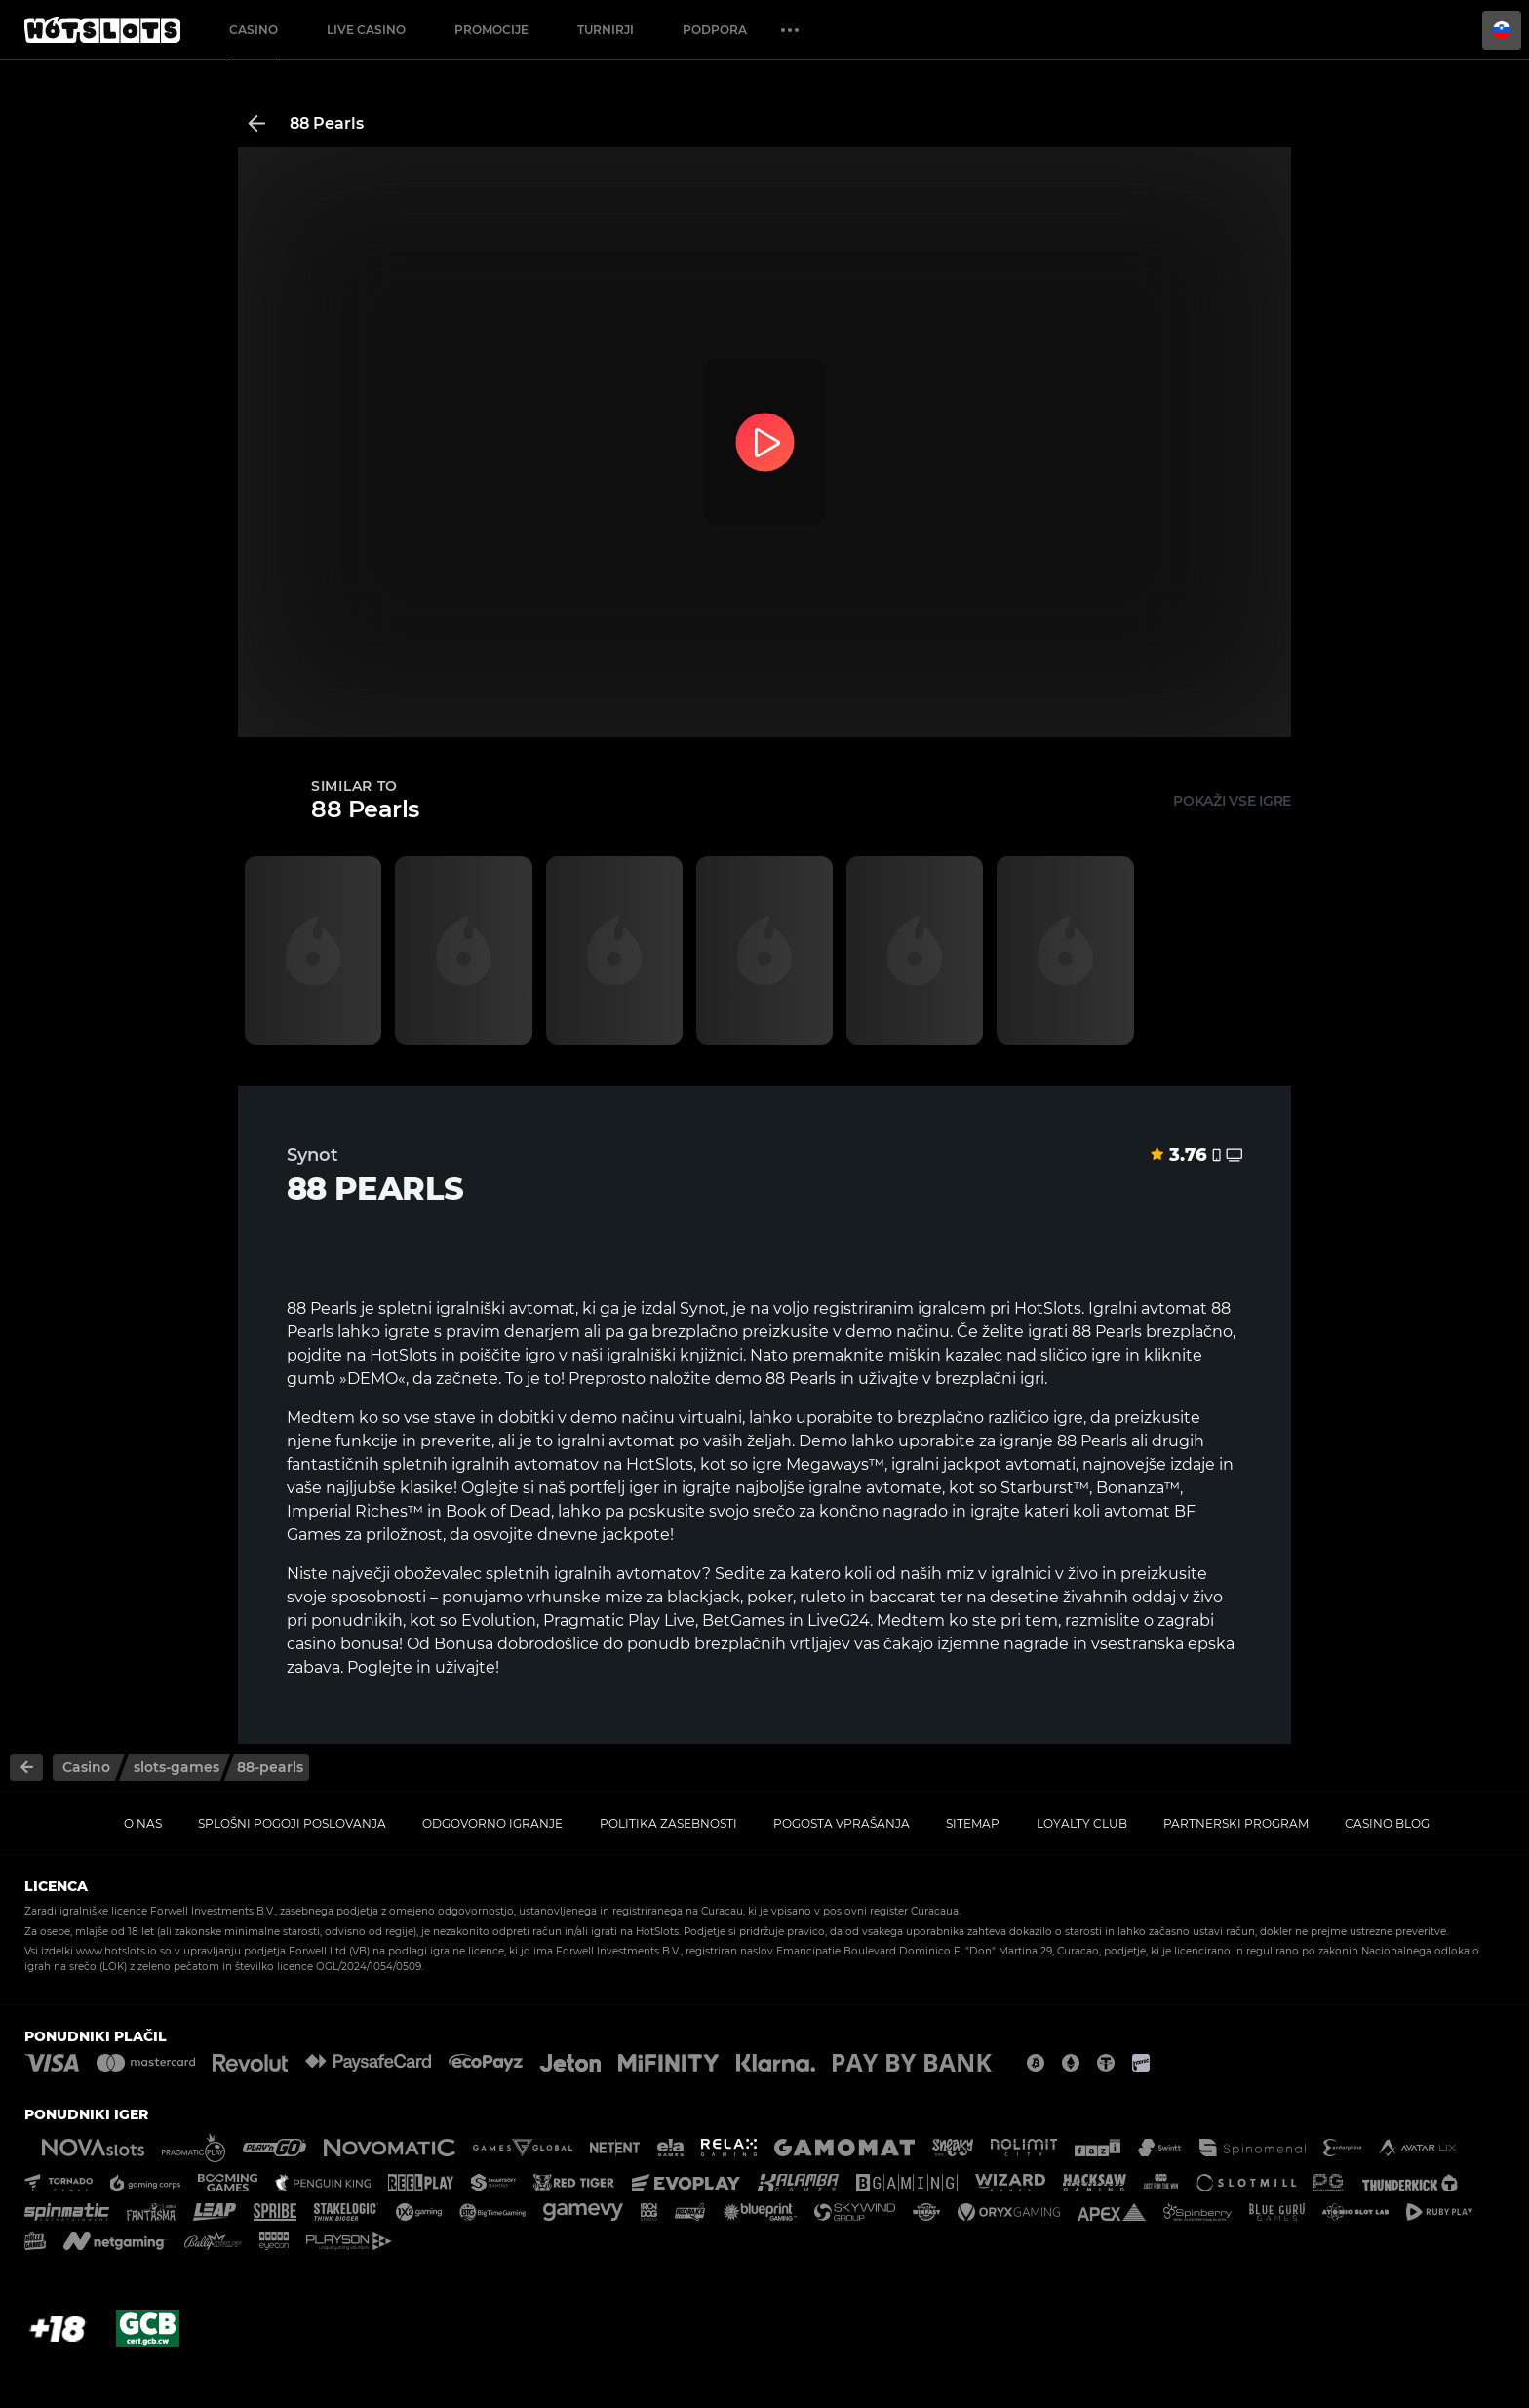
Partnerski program (1236, 1823)
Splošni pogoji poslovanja (292, 1823)
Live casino (366, 29)
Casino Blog (1387, 1823)
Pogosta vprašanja (841, 1823)
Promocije (491, 29)
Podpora (715, 29)
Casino (253, 29)
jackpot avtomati (1009, 1464)
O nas (143, 1823)
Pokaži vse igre (1232, 800)
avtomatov (556, 1464)
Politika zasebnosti (668, 1823)
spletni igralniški (441, 1308)
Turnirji (605, 29)
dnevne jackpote (603, 1534)
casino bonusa (343, 1644)
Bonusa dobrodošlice (516, 1644)
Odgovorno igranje (492, 1823)
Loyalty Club (1082, 1823)
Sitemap (973, 1823)
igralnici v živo (1044, 1573)
